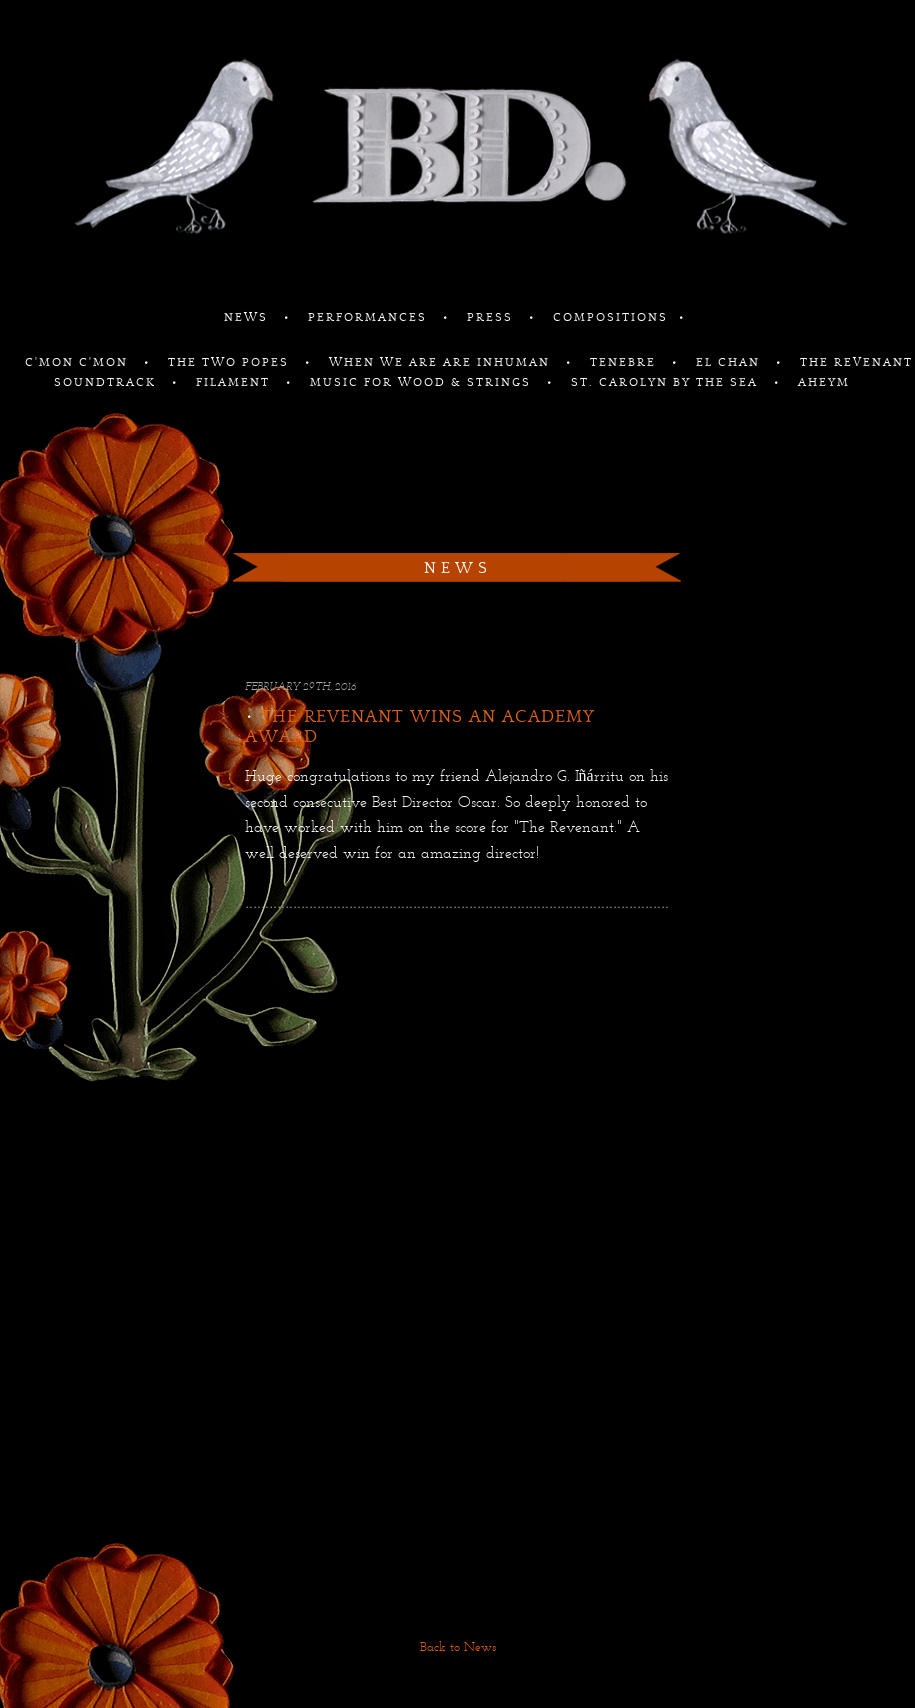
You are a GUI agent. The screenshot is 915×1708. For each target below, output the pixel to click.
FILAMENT (235, 382)
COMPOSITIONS (610, 317)
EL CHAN (730, 362)
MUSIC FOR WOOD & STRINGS (423, 382)
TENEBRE (625, 362)
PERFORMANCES (370, 317)
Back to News (458, 1647)
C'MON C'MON (79, 362)
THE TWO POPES (231, 362)
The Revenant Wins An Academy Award (420, 726)
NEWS (248, 317)
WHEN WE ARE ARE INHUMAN (442, 362)
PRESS (492, 317)
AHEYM (824, 382)
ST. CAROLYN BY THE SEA (667, 382)
